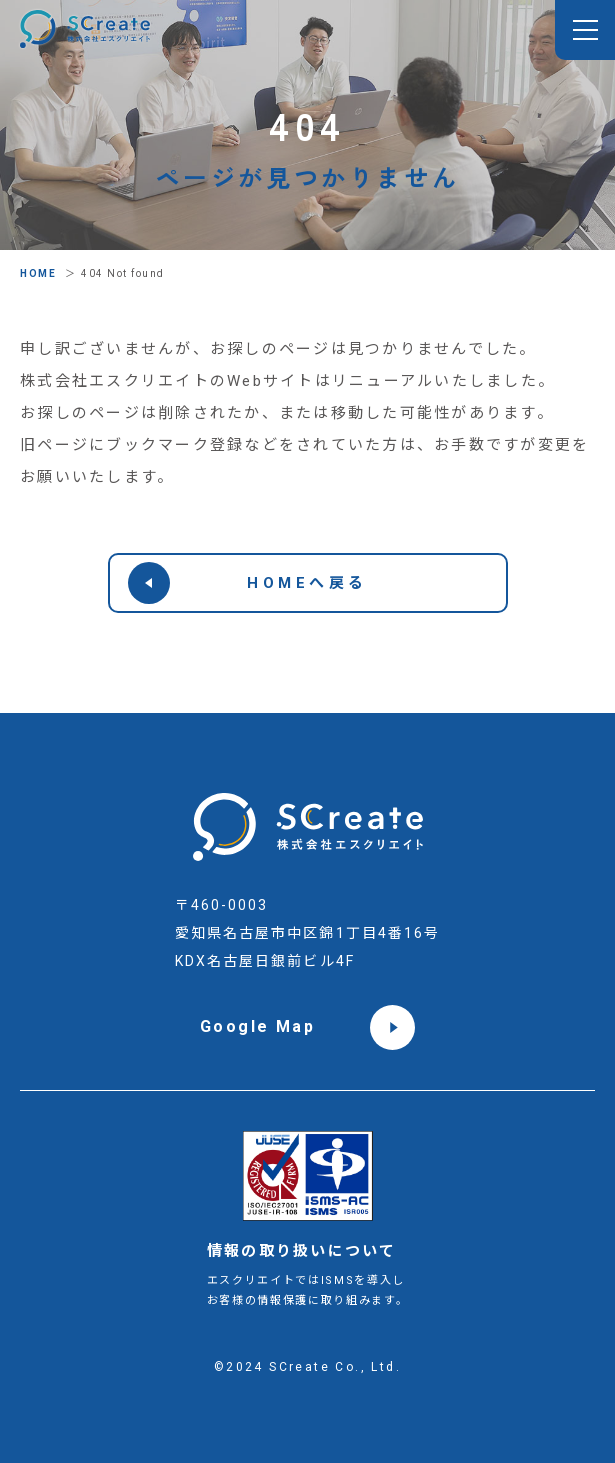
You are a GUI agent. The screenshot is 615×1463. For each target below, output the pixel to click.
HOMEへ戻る (248, 583)
